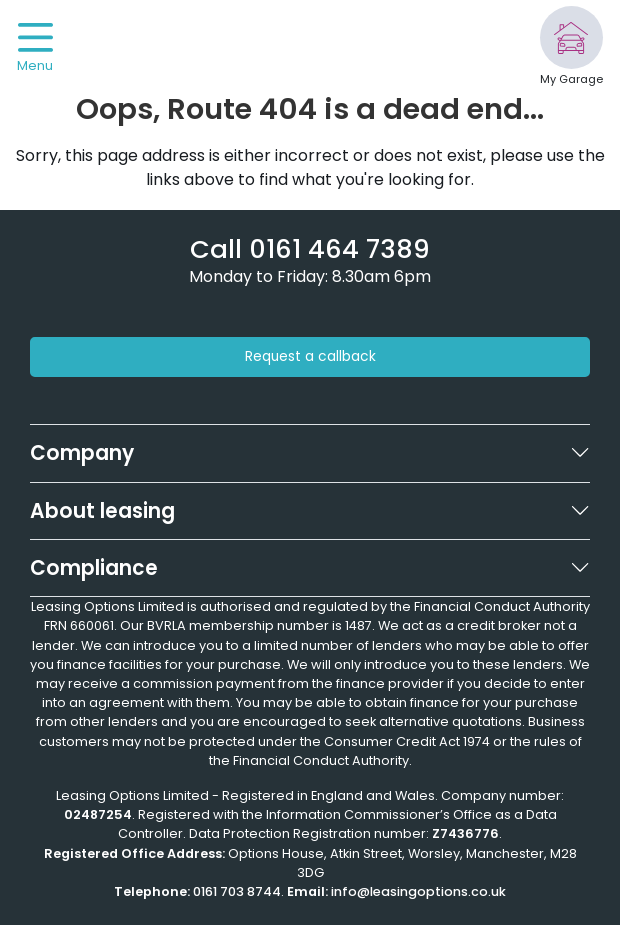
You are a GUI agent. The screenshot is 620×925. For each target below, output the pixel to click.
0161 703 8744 (237, 891)
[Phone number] (310, 249)
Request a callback (310, 356)
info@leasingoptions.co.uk (418, 891)
